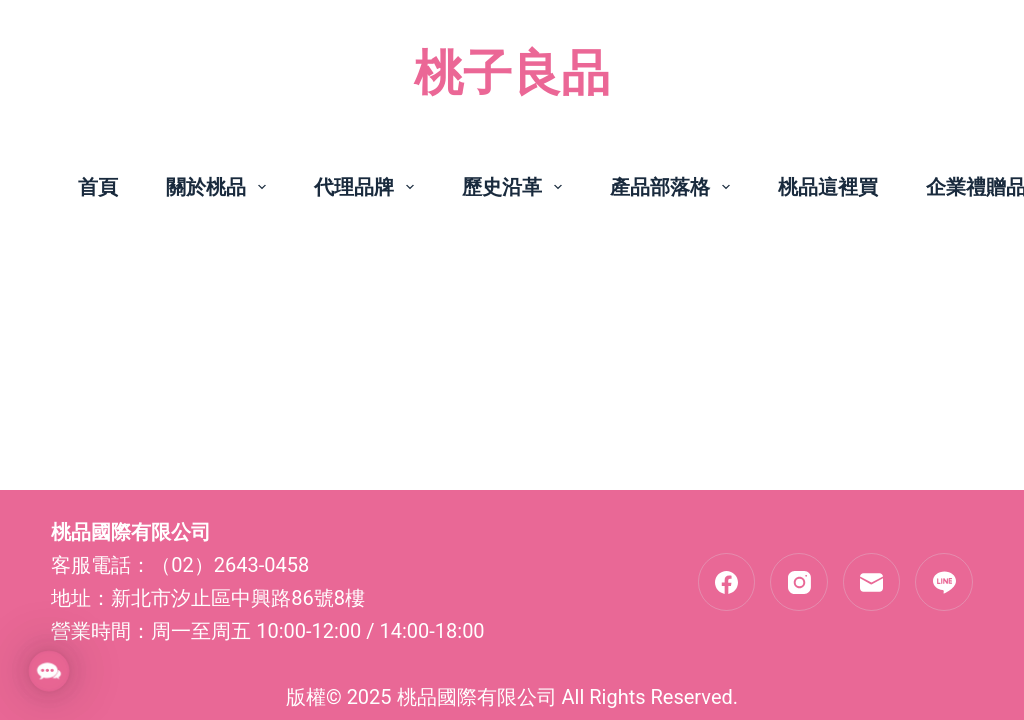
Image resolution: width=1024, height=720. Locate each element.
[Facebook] (727, 582)
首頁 (98, 187)
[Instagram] (799, 582)
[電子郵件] (872, 582)
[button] (49, 671)
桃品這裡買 (828, 187)
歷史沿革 (516, 187)
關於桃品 (220, 187)
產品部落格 (674, 187)
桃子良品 (512, 73)
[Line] (944, 582)
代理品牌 (368, 187)
